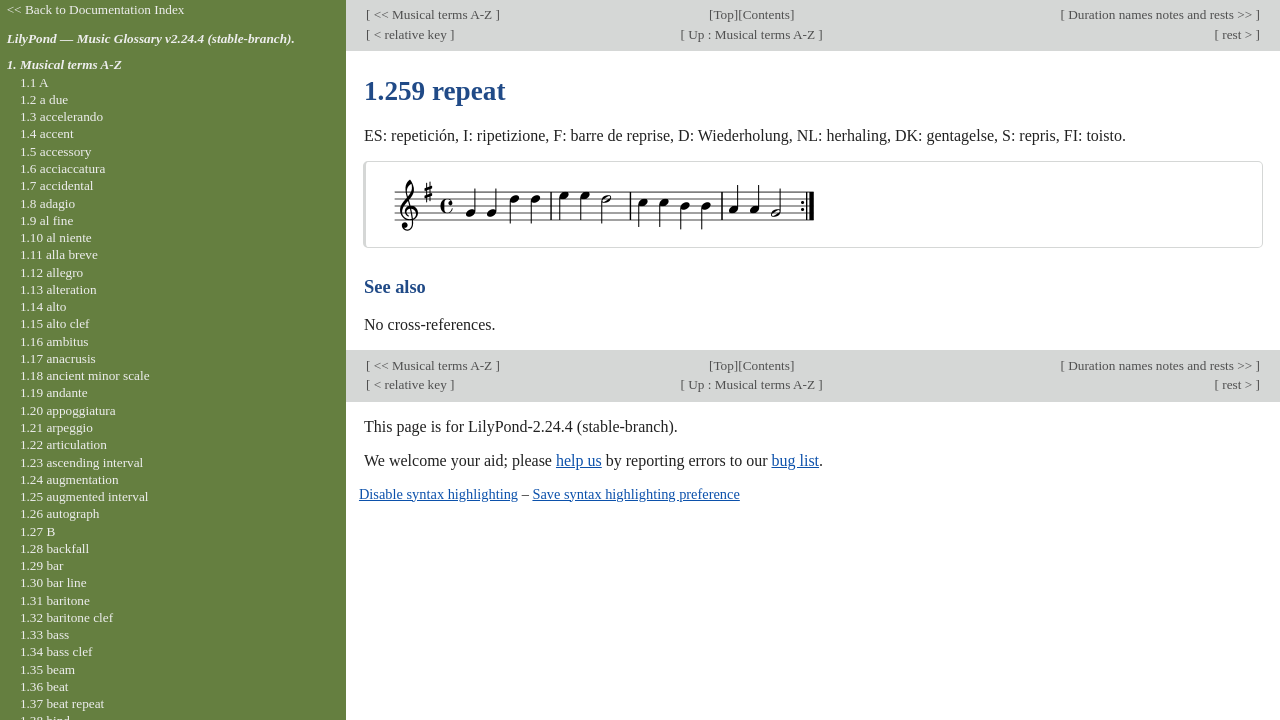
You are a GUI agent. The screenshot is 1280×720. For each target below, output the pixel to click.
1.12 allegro (51, 272)
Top (723, 14)
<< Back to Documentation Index (96, 9)
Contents (766, 14)
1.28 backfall (54, 548)
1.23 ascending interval (81, 462)
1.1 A (34, 82)
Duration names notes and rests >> (1160, 14)
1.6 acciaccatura (62, 168)
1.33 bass (44, 634)
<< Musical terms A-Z (432, 14)
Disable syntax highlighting (438, 494)
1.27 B (37, 531)
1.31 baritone (55, 600)
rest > (1237, 34)
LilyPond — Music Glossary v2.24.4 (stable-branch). (151, 38)
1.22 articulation (63, 444)
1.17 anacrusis (58, 358)
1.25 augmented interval (84, 496)
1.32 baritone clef (66, 617)
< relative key (410, 34)
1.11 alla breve (59, 254)
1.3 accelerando (61, 116)
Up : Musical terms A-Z (751, 34)
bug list (795, 460)
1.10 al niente (56, 237)
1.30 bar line (53, 582)
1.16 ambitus (54, 341)
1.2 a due (44, 99)
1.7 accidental (57, 185)
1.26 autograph (60, 513)
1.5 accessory (55, 151)
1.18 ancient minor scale (85, 375)
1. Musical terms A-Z (64, 64)
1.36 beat (44, 686)
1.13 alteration (58, 289)
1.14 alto (43, 306)
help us (579, 460)
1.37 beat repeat (62, 703)
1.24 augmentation (69, 479)
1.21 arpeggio (56, 427)
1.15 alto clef (55, 323)
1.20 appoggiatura (68, 410)
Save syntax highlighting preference (635, 494)
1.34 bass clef (56, 651)
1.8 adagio (47, 203)
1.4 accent (47, 133)
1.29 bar (41, 565)
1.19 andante (54, 392)
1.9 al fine (46, 220)
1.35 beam (47, 669)
